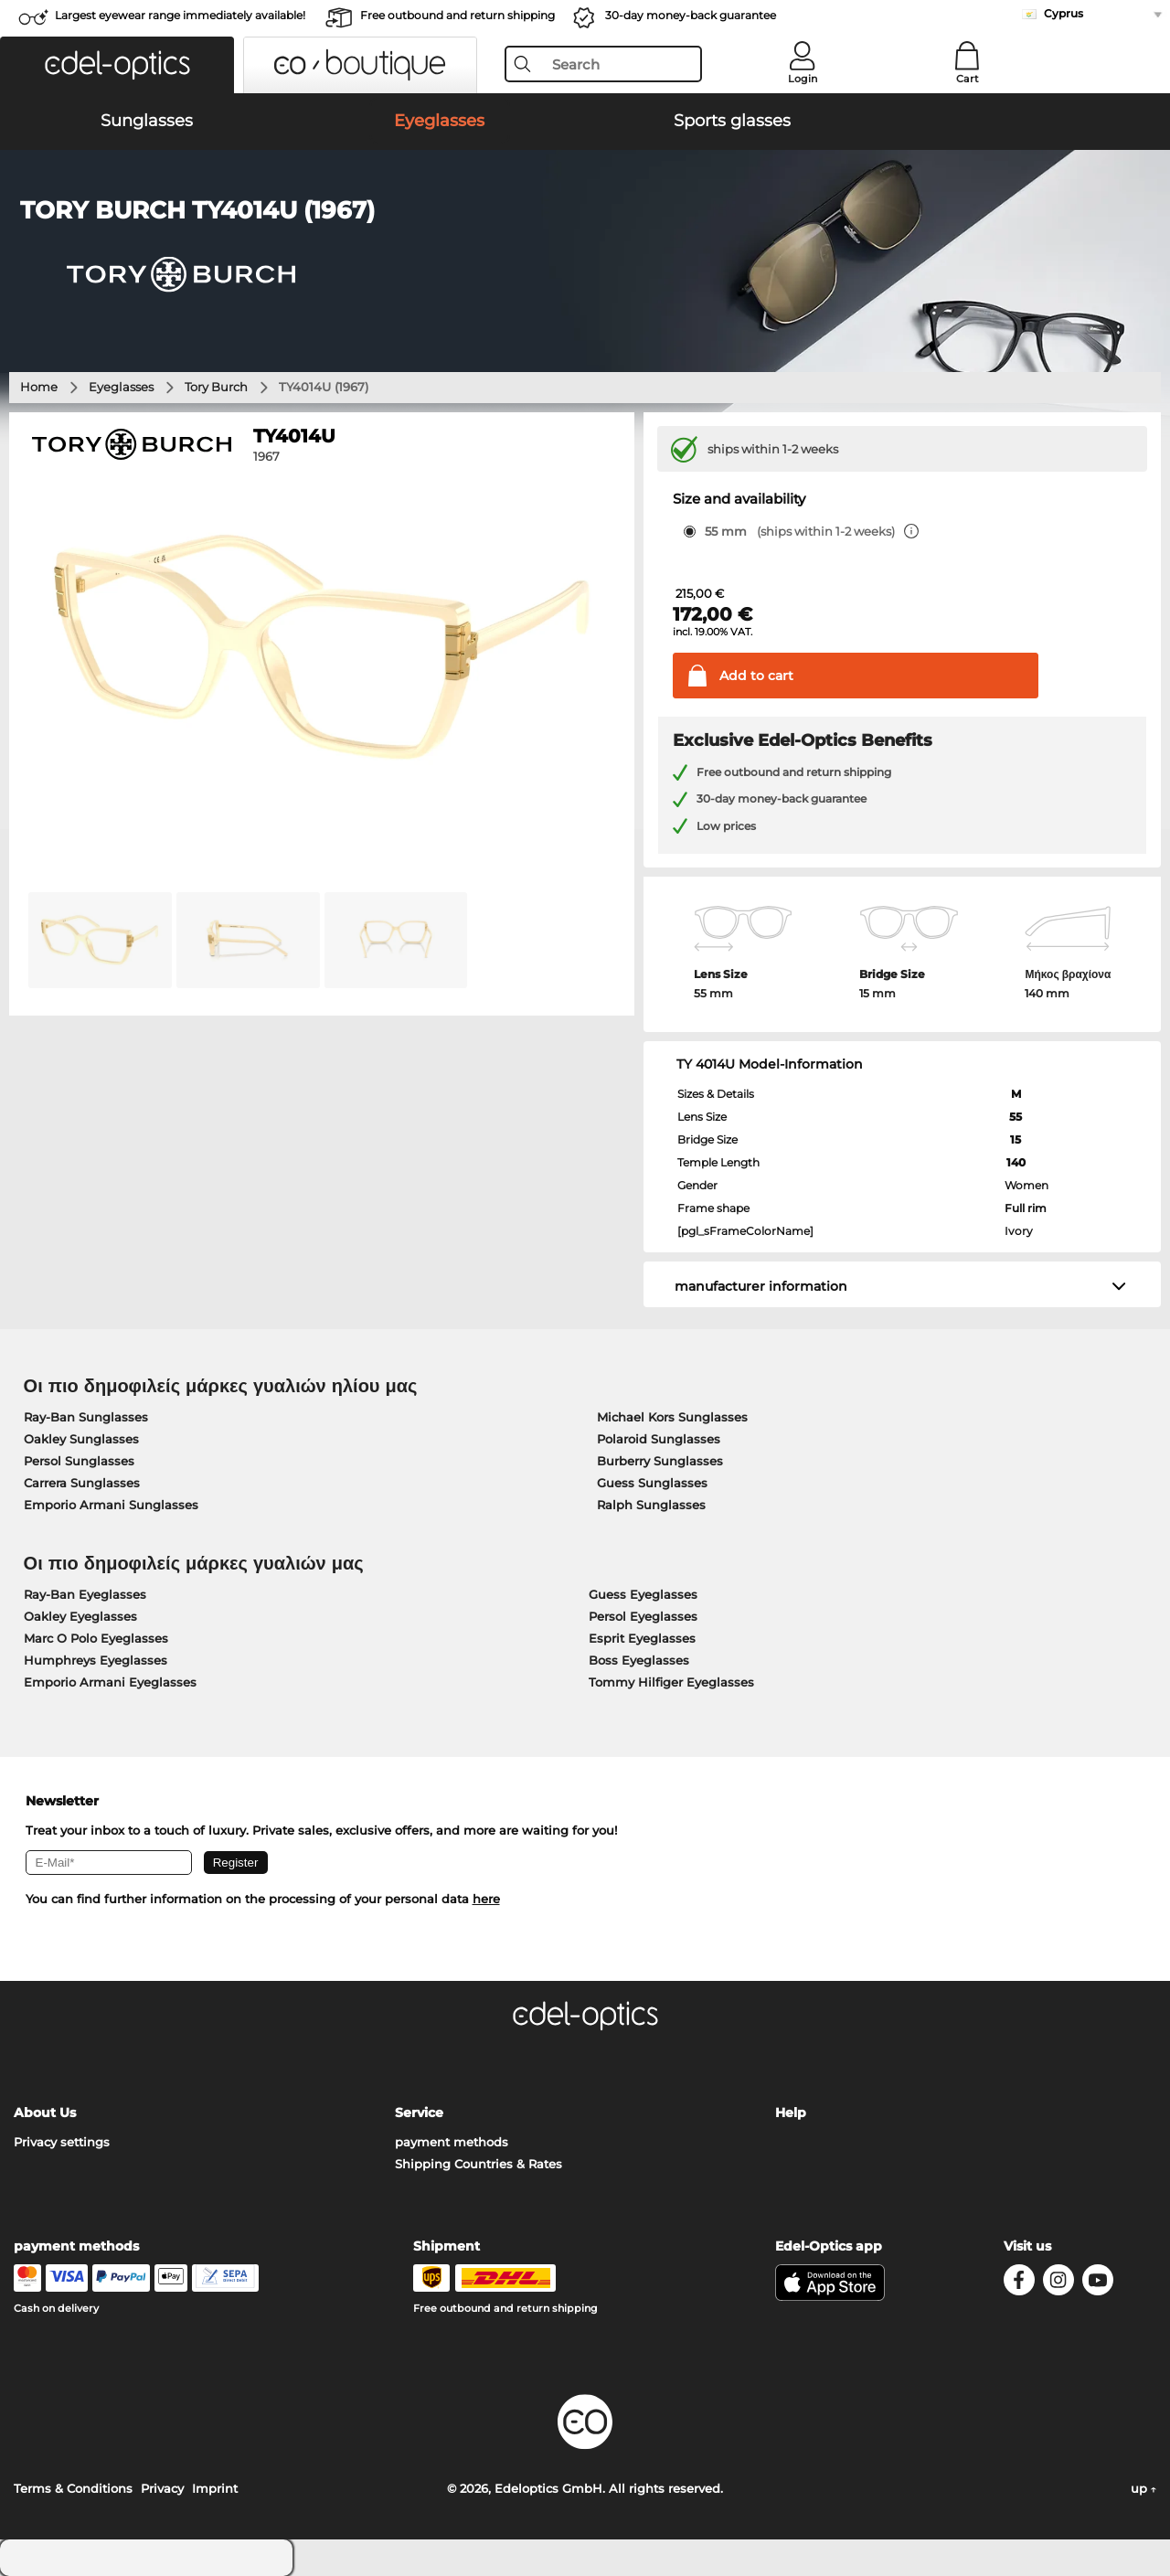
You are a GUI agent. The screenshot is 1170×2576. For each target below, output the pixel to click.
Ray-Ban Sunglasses (86, 1417)
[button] (117, 65)
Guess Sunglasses (652, 1482)
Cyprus (1063, 13)
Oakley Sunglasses (81, 1439)
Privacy (162, 2488)
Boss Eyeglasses (639, 1660)
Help (790, 2112)
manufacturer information (761, 1286)
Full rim (1026, 1208)
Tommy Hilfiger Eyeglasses (671, 1682)
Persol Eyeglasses (643, 1616)
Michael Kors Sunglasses (672, 1417)
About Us (45, 2112)
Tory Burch (216, 386)
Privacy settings (62, 2141)
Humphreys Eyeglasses (95, 1660)
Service (419, 2112)
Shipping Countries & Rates (478, 2163)
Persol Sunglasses (79, 1460)
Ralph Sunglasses (651, 1504)
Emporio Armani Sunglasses (111, 1504)
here (486, 1898)
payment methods (451, 2141)
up (1143, 2488)
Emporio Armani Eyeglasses (110, 1682)
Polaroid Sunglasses (658, 1439)
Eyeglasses (121, 386)
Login (802, 78)
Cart (967, 78)
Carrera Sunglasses (82, 1482)
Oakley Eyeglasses (80, 1616)
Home (39, 386)
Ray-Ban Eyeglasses (85, 1594)
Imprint (215, 2488)
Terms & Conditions (73, 2488)
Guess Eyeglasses (643, 1594)
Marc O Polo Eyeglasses (96, 1638)
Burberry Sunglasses (660, 1460)
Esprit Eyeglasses (642, 1638)
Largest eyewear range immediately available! (180, 15)
